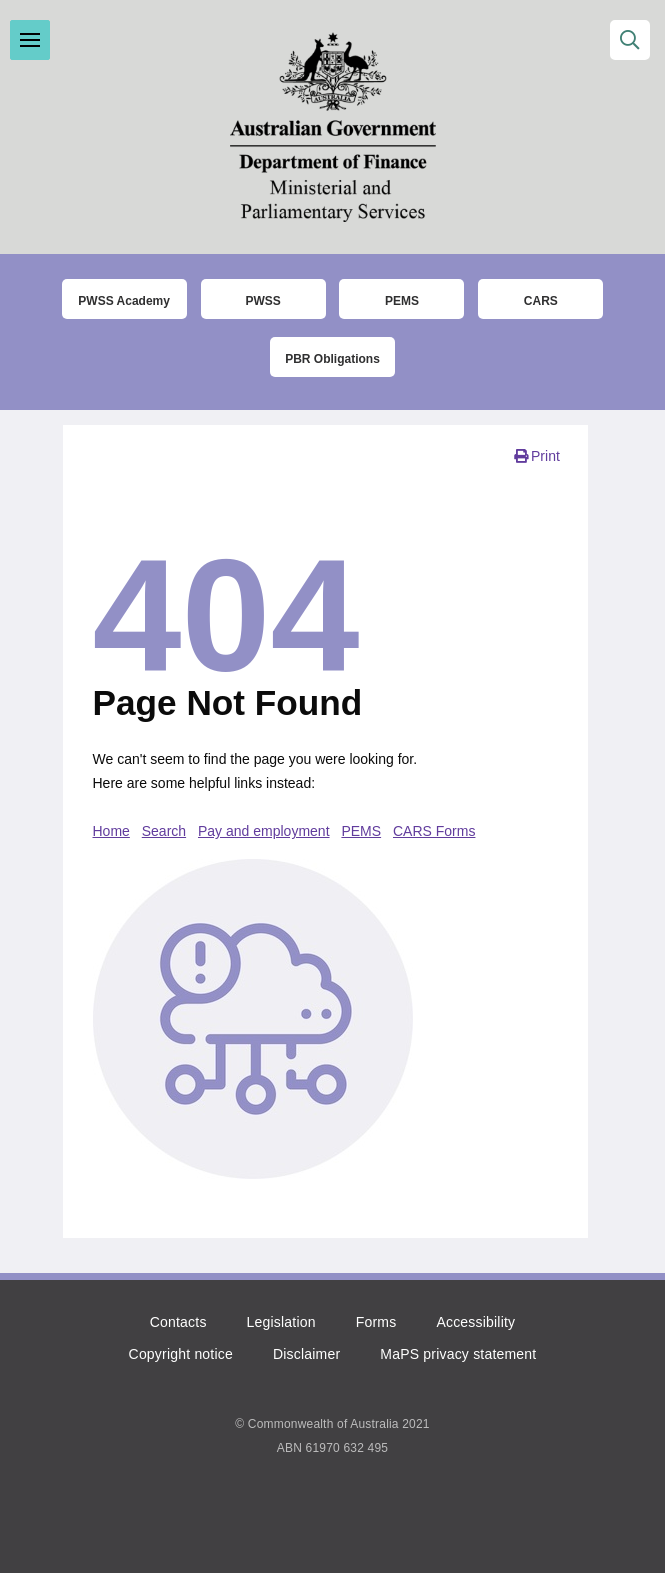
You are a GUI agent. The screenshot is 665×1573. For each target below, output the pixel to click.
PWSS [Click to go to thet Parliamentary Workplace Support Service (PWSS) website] (262, 301)
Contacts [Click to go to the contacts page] (178, 1322)
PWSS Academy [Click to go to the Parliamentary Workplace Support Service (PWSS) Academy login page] (124, 301)
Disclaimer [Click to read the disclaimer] (306, 1354)
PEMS (361, 831)
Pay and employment (264, 831)
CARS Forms (434, 831)
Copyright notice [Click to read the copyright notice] (181, 1354)
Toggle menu (30, 40)
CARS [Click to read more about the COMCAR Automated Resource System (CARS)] (541, 301)
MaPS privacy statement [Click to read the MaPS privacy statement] (458, 1354)
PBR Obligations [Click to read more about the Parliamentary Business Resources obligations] (332, 359)
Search (164, 831)
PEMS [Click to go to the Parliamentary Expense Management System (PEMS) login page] (402, 301)
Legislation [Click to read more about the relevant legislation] (281, 1322)
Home (111, 831)
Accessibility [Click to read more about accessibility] (475, 1322)
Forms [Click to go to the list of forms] (376, 1322)
